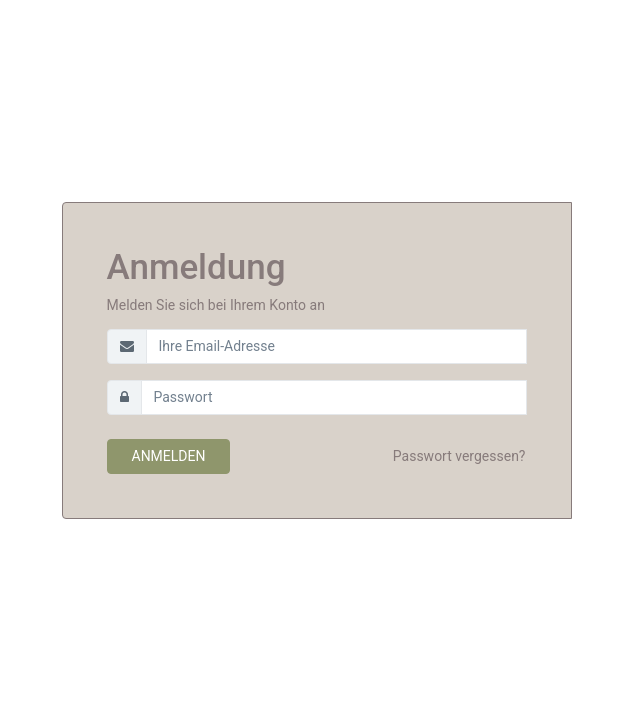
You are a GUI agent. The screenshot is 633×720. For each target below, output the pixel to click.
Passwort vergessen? (459, 456)
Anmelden (169, 456)
